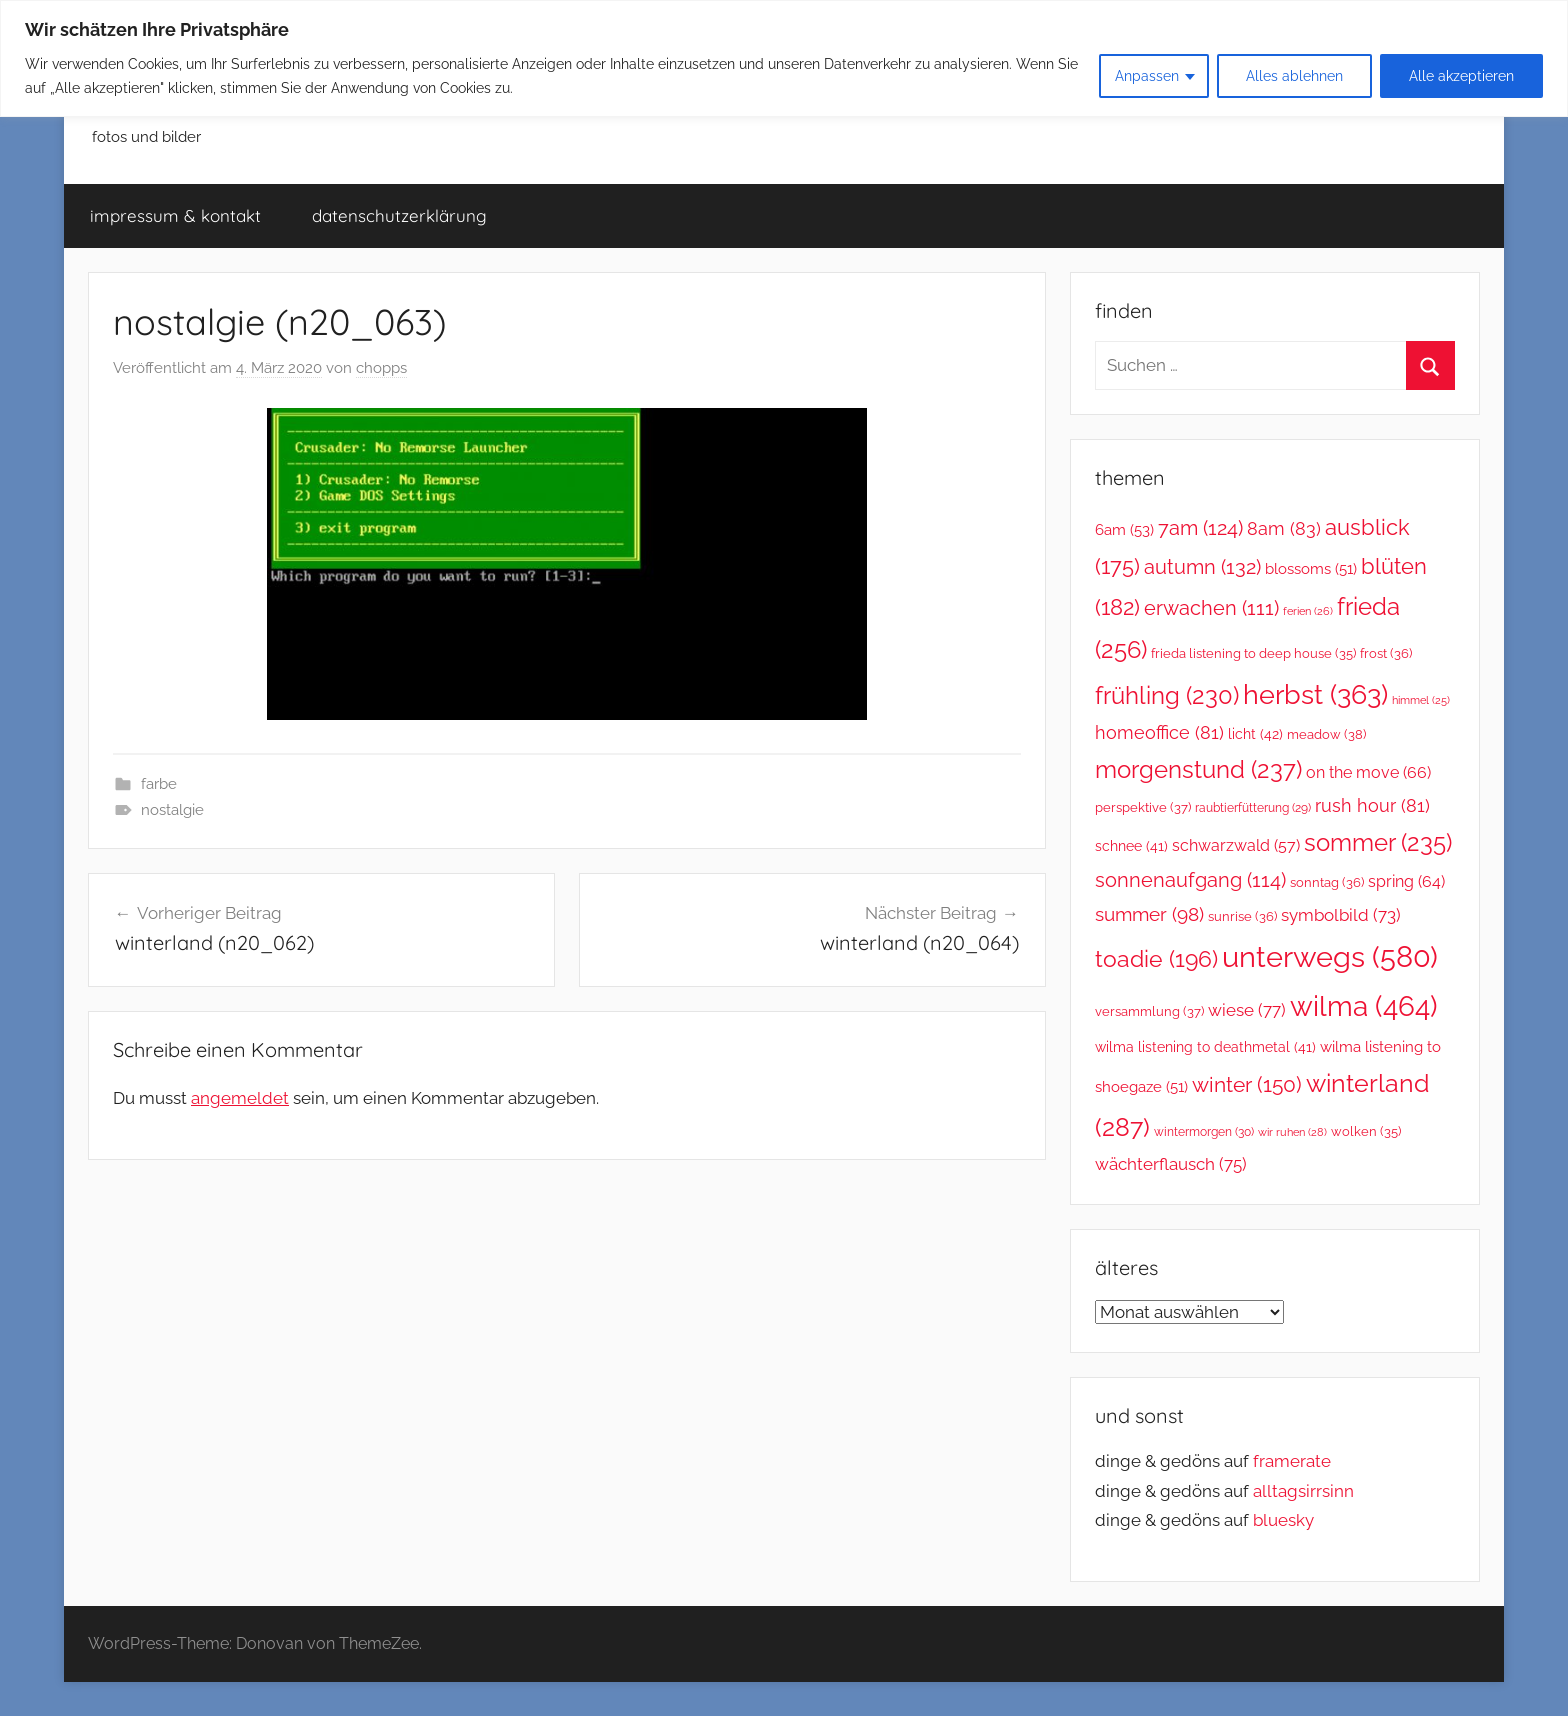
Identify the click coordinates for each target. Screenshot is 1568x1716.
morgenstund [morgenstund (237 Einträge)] (1198, 769)
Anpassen (1147, 76)
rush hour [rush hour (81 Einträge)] (1372, 805)
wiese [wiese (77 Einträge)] (1247, 1010)
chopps (381, 368)
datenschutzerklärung (399, 215)
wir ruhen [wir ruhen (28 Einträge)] (1292, 1132)
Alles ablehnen (1294, 76)
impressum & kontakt (175, 215)
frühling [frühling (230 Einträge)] (1167, 696)
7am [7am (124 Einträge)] (1200, 528)
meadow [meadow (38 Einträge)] (1326, 734)
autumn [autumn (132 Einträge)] (1202, 567)
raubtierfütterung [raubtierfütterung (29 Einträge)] (1253, 808)
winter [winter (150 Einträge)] (1247, 1084)
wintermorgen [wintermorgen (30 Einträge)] (1204, 1132)
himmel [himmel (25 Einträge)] (1421, 700)
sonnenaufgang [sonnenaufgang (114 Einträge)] (1190, 880)
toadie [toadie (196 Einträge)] (1156, 959)
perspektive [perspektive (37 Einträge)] (1143, 807)
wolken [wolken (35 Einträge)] (1366, 1131)
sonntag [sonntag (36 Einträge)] (1327, 882)
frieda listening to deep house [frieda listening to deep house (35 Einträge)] (1253, 653)
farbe (159, 784)
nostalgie (172, 810)
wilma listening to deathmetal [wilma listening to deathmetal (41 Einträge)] (1205, 1047)
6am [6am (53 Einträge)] (1124, 530)
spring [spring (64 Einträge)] (1406, 881)
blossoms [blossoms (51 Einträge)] (1311, 568)
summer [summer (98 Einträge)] (1149, 914)
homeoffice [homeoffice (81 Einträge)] (1159, 732)
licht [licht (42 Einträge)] (1255, 734)
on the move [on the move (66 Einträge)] (1368, 772)
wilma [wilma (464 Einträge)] (1364, 1006)
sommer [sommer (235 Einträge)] (1378, 842)
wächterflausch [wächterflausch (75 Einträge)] (1171, 1164)
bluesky (1283, 1520)
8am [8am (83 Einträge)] (1284, 528)
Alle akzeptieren (1461, 76)
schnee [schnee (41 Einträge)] (1131, 846)
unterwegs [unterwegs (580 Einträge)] (1330, 956)
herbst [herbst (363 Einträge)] (1315, 694)
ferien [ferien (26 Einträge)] (1308, 611)
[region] (784, 58)
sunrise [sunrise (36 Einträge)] (1242, 916)
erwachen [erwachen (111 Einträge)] (1211, 608)
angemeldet (240, 1098)
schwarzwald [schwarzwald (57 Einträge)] (1236, 845)
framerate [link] (1292, 1461)
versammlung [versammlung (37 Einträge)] (1149, 1011)
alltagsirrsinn (1303, 1491)
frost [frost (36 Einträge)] (1386, 653)
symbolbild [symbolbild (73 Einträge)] (1341, 915)
